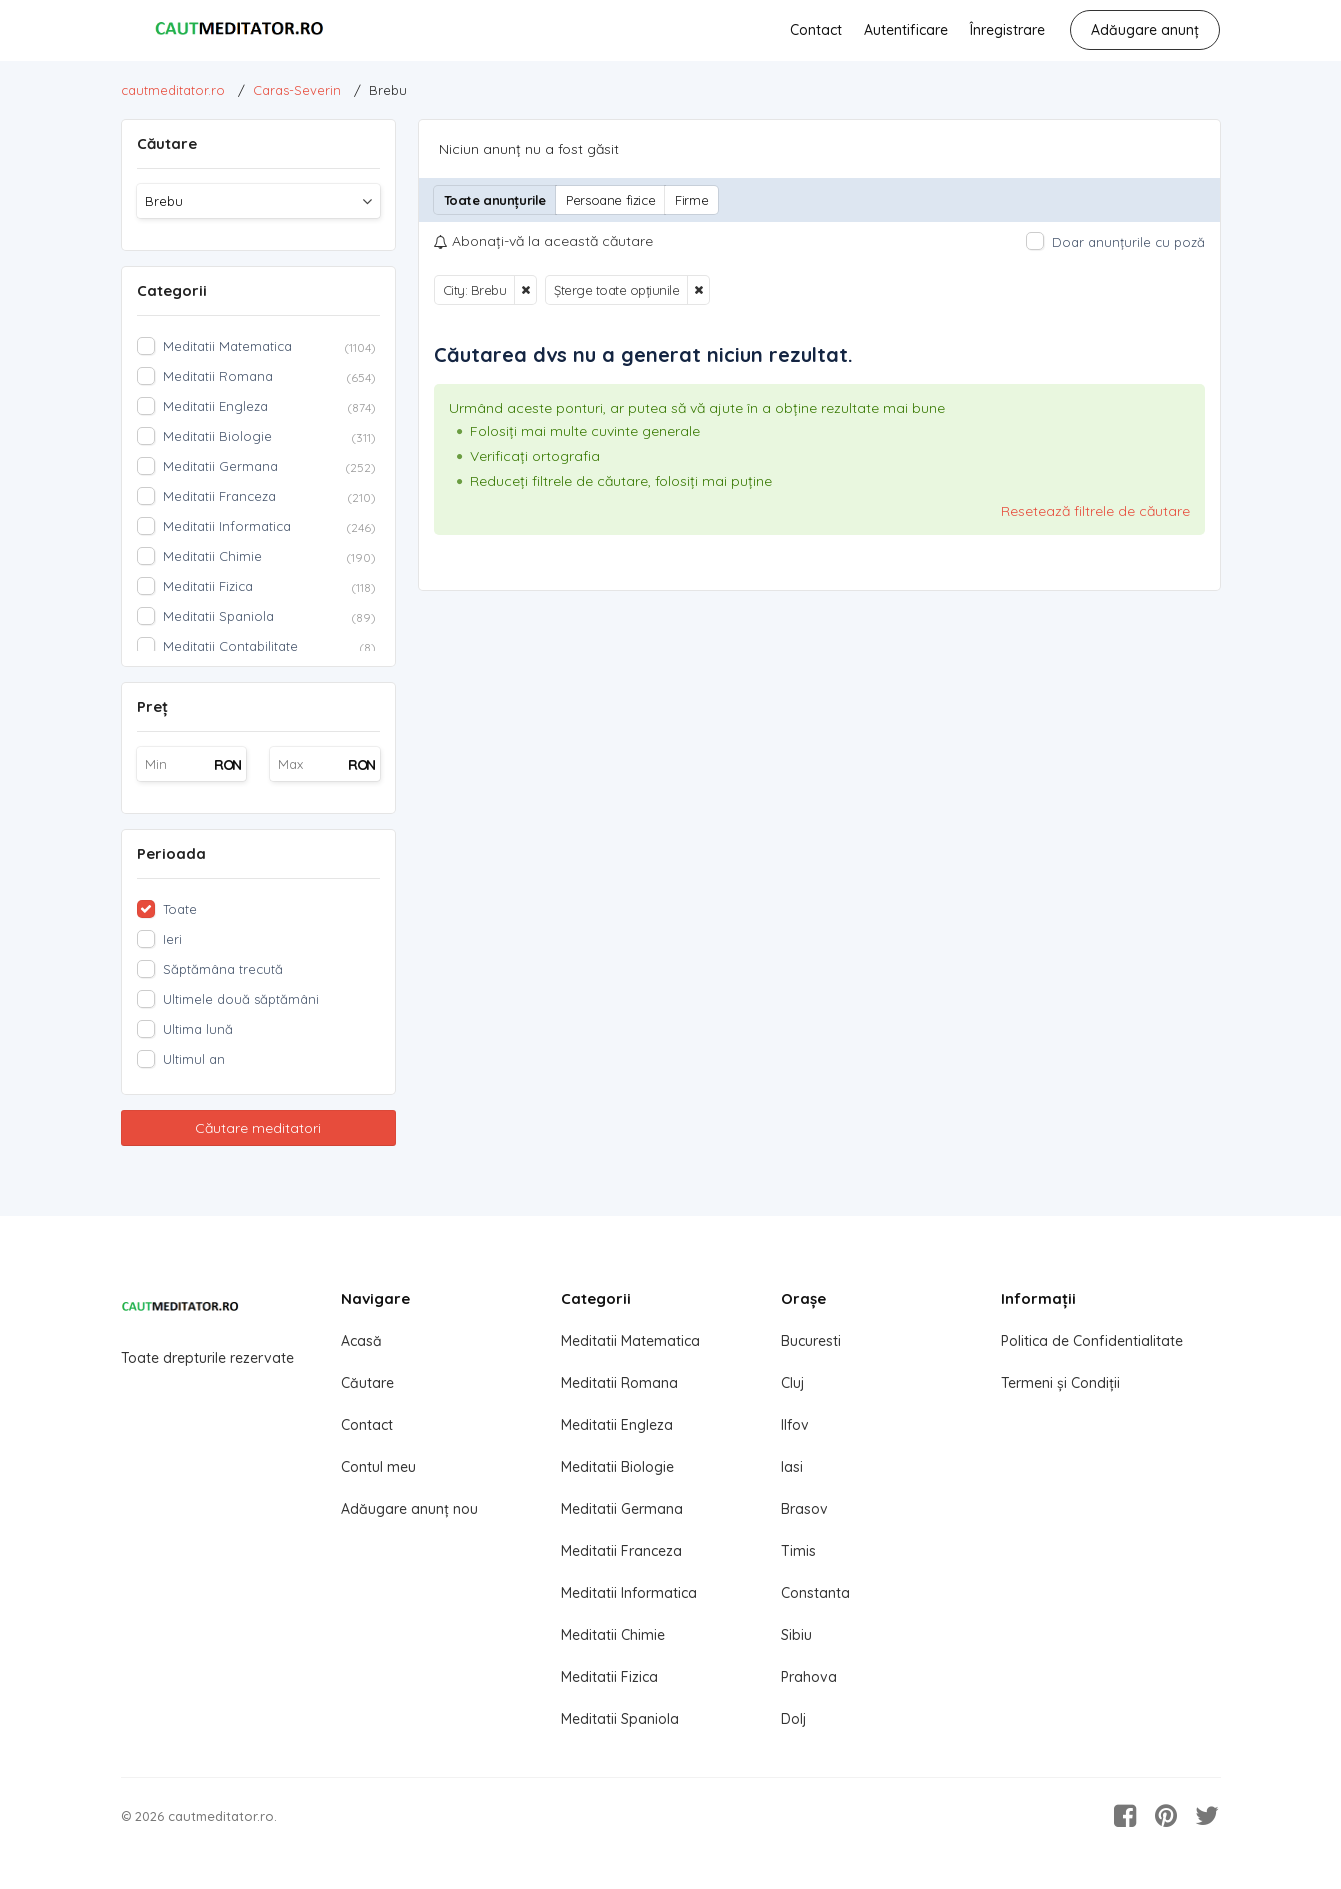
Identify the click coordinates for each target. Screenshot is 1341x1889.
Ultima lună (198, 1029)
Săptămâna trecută (223, 969)
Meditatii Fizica (609, 1677)
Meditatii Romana (619, 1383)
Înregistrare (1007, 30)
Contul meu (378, 1467)
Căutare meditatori (258, 1128)
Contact (816, 30)
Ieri (172, 939)
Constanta (815, 1593)
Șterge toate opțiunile (616, 290)
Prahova (809, 1677)
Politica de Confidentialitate (1092, 1341)
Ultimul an (194, 1059)
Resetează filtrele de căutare (1095, 511)
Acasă (361, 1341)
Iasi (792, 1467)
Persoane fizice (610, 200)
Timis (798, 1551)
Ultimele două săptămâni (241, 999)
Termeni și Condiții (1060, 1383)
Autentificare (906, 30)
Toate (180, 909)
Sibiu (796, 1635)
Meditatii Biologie (617, 1467)
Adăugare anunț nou (409, 1509)
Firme (691, 200)
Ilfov (795, 1425)
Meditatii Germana (622, 1509)
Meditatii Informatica (629, 1593)
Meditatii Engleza (617, 1425)
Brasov (804, 1509)
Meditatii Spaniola (620, 1719)
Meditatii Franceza (621, 1551)
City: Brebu (475, 290)
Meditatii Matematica (630, 1341)
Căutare (367, 1383)
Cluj (792, 1383)
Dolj (793, 1719)
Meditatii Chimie (613, 1635)
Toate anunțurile (495, 200)
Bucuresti (811, 1341)
